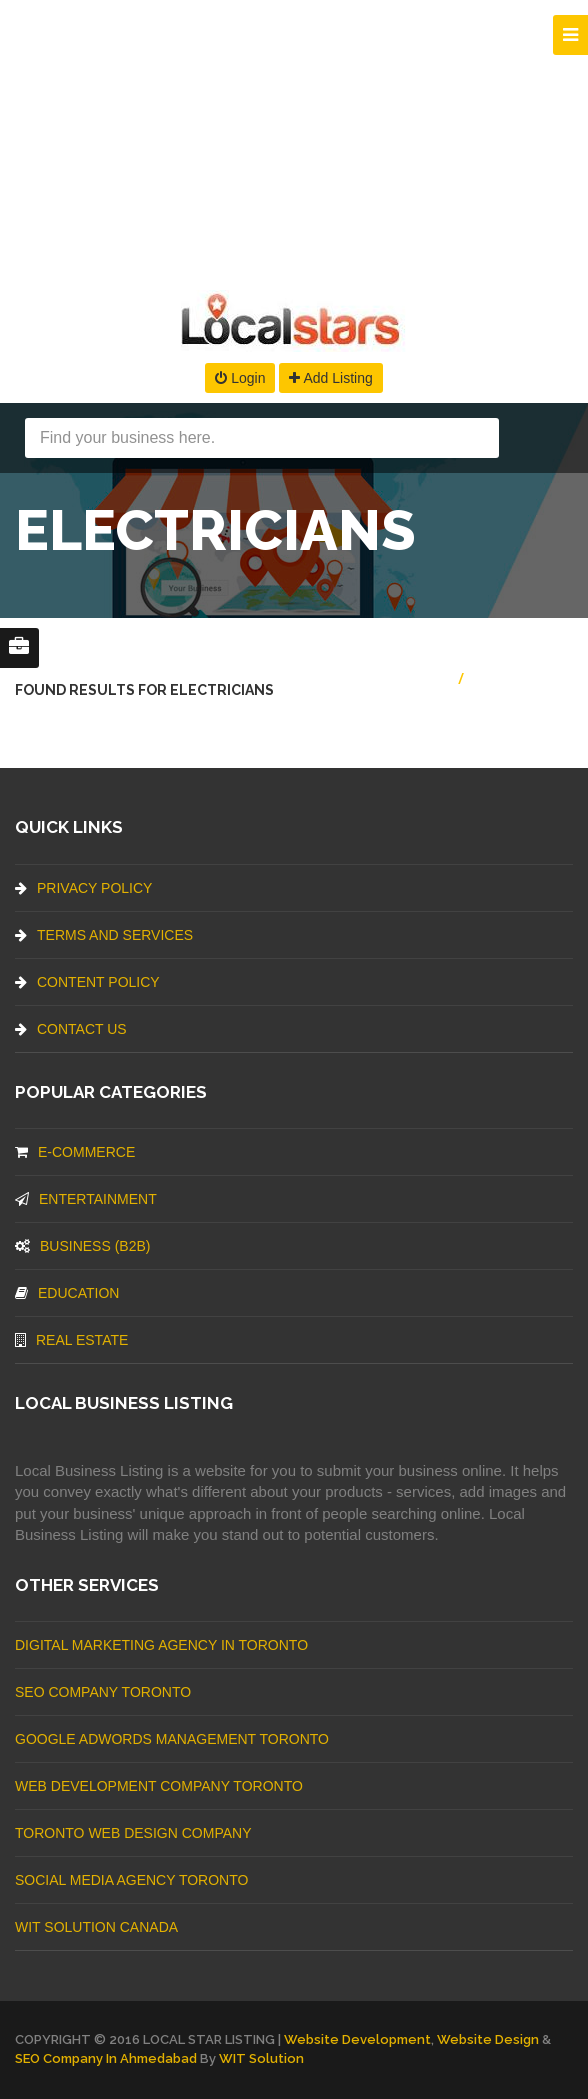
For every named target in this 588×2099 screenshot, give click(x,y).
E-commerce (75, 1152)
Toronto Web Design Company (133, 1833)
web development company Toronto (159, 1786)
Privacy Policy (83, 888)
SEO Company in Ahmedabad (106, 2058)
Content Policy (87, 982)
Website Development (357, 2039)
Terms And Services (104, 935)
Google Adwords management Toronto (172, 1739)
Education (67, 1293)
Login (240, 378)
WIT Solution (261, 2058)
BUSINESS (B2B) (82, 1246)
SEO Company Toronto (103, 1692)
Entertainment (86, 1199)
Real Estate (71, 1340)
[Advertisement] (294, 140)
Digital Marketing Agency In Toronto (161, 1645)
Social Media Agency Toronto (131, 1880)
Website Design (488, 2039)
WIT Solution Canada (96, 1927)
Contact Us (71, 1029)
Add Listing (330, 378)
